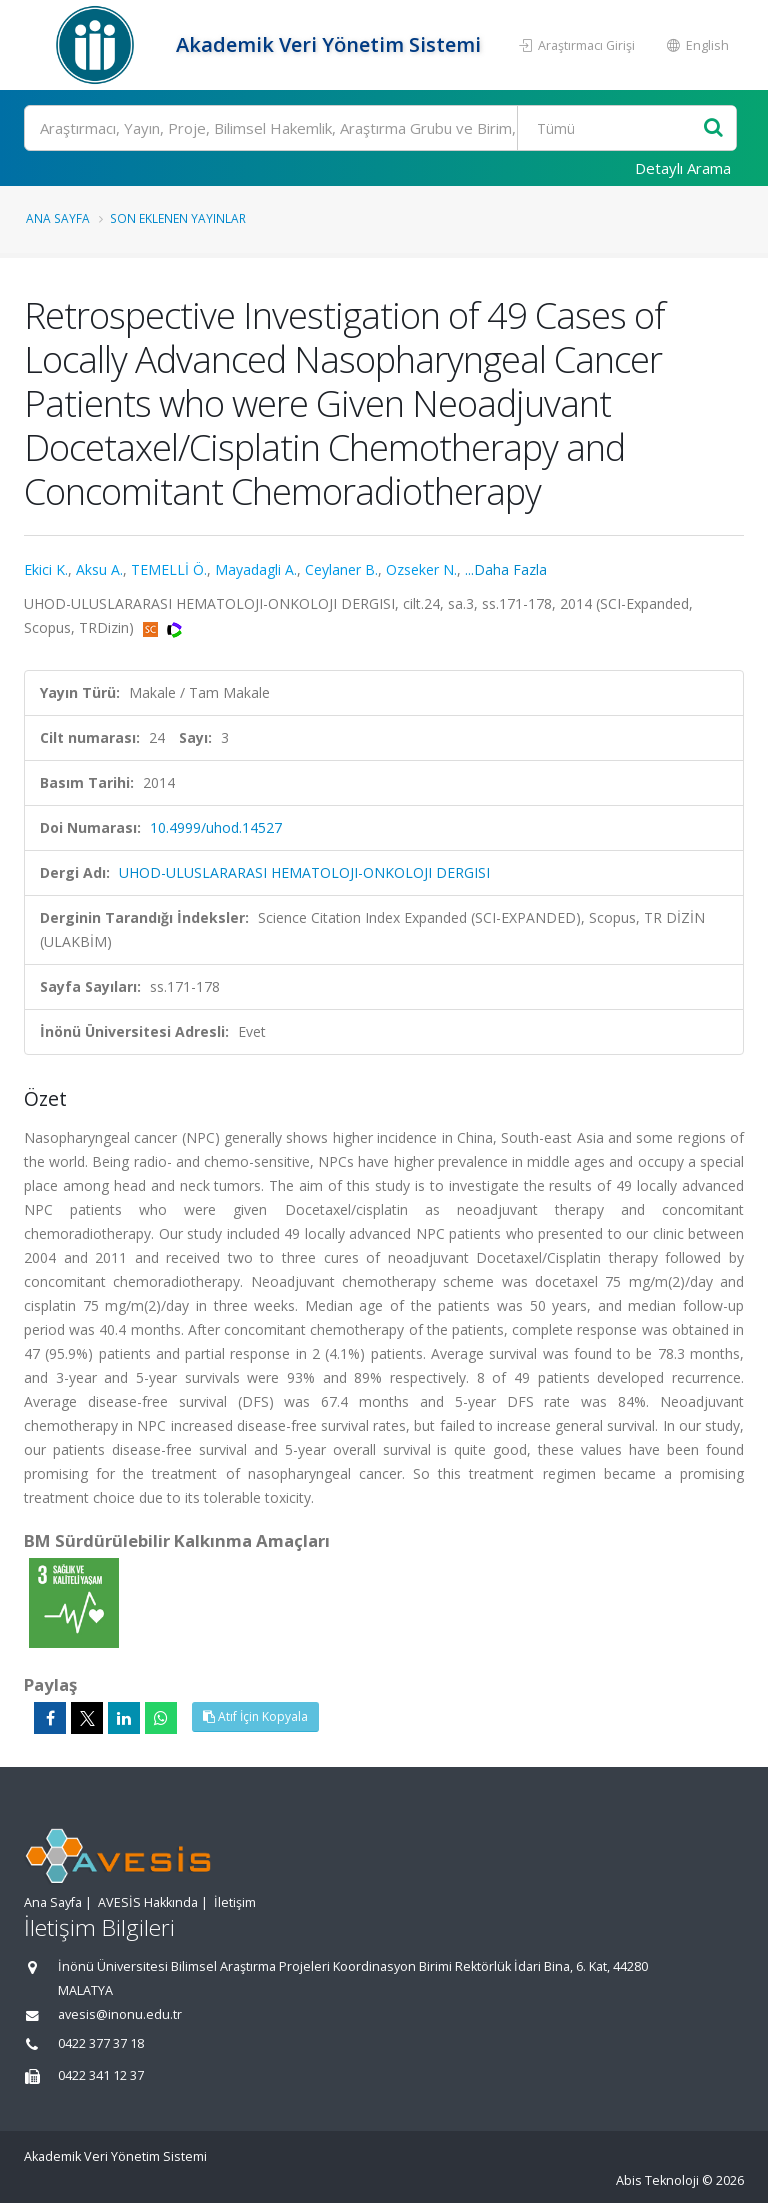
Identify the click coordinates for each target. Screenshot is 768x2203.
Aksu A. (99, 569)
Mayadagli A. (256, 569)
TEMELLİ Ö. (169, 569)
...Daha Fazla (506, 569)
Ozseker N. (421, 569)
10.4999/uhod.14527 (216, 827)
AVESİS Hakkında (148, 1902)
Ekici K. (46, 569)
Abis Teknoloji (657, 2180)
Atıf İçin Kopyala (255, 1716)
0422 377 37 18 (101, 2043)
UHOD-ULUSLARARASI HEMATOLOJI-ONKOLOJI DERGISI (304, 872)
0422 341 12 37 (101, 2075)
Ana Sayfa (58, 218)
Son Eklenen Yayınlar (178, 218)
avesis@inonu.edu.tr (120, 2014)
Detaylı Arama (683, 168)
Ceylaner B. (341, 569)
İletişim (235, 1902)
